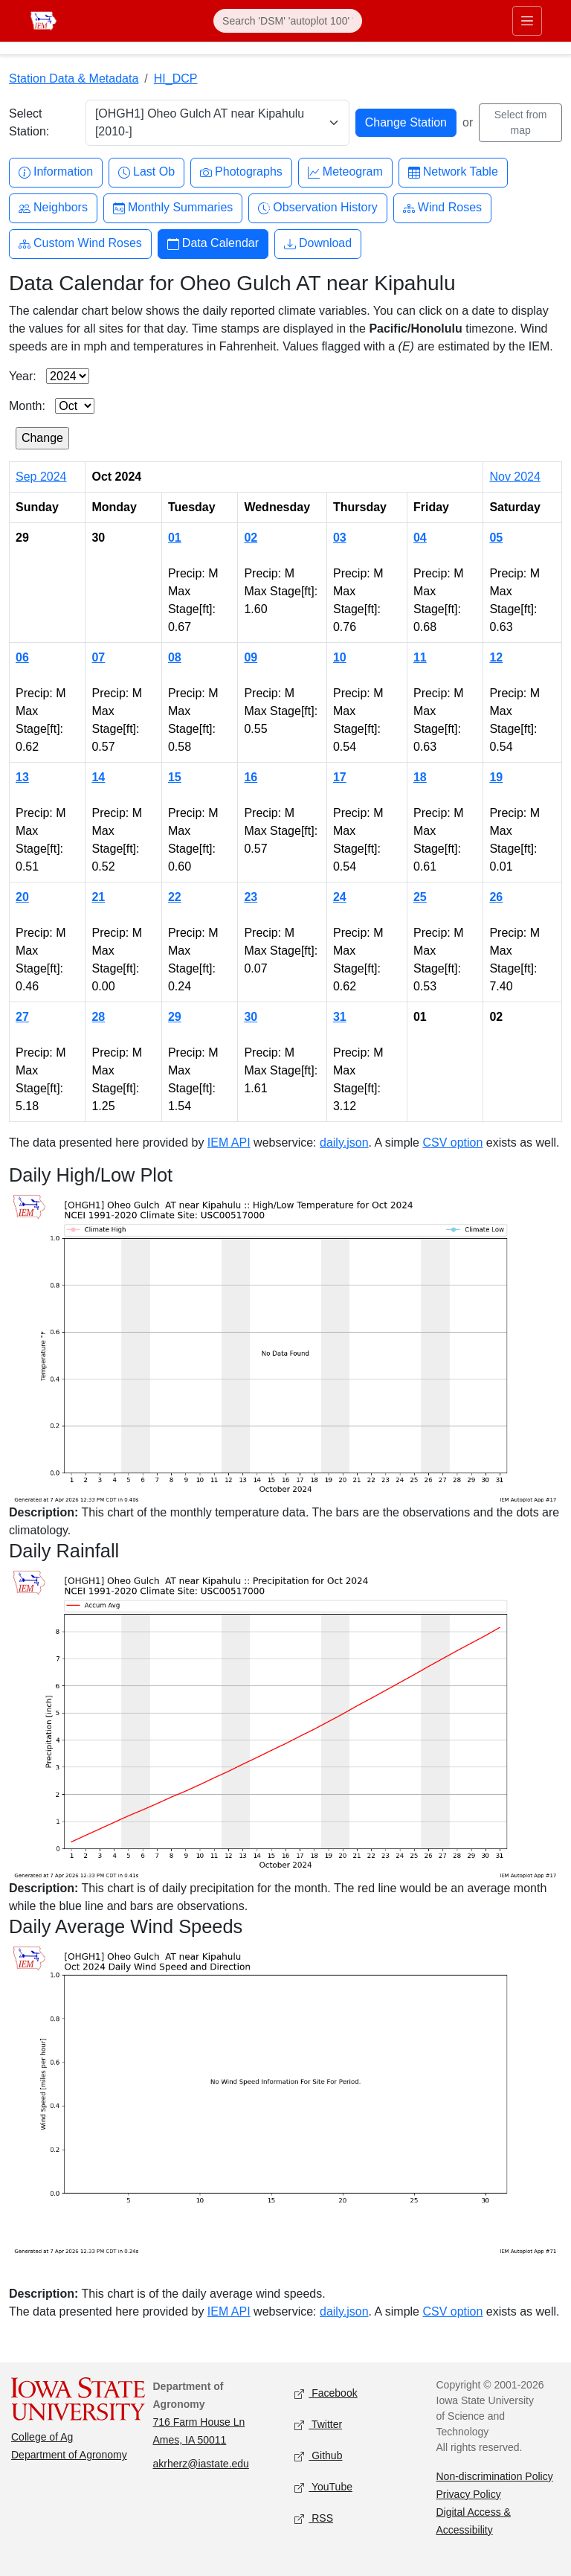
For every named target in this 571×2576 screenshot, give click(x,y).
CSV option (452, 1142)
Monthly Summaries (173, 208)
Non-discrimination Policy (494, 2476)
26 (496, 897)
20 (22, 897)
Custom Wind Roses (80, 244)
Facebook (326, 2393)
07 (98, 657)
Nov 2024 (515, 476)
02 (250, 537)
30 (250, 1016)
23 (250, 897)
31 (339, 1016)
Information (56, 172)
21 (98, 897)
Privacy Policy (468, 2494)
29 (174, 1016)
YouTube (323, 2487)
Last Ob (146, 172)
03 (339, 537)
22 (174, 897)
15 (174, 777)
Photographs (241, 172)
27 (22, 1016)
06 (22, 657)
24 (339, 897)
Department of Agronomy (69, 2455)
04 (420, 537)
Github (318, 2455)
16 (250, 777)
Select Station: (29, 122)
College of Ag (42, 2437)
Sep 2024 (41, 476)
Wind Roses (442, 208)
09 (250, 657)
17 (339, 777)
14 (98, 777)
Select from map (520, 122)
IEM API (229, 1142)
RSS (313, 2518)
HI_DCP (176, 78)
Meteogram (345, 172)
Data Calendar (213, 244)
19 (496, 777)
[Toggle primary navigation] (527, 21)
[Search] (287, 21)
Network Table (453, 172)
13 (22, 777)
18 (420, 777)
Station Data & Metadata (73, 78)
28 (98, 1016)
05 (496, 537)
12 (496, 657)
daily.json (344, 1142)
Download (318, 244)
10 (339, 657)
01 (174, 537)
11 (420, 657)
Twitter (318, 2424)
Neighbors (53, 208)
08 (174, 657)
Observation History (318, 208)
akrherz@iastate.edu (201, 2464)
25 (420, 897)
